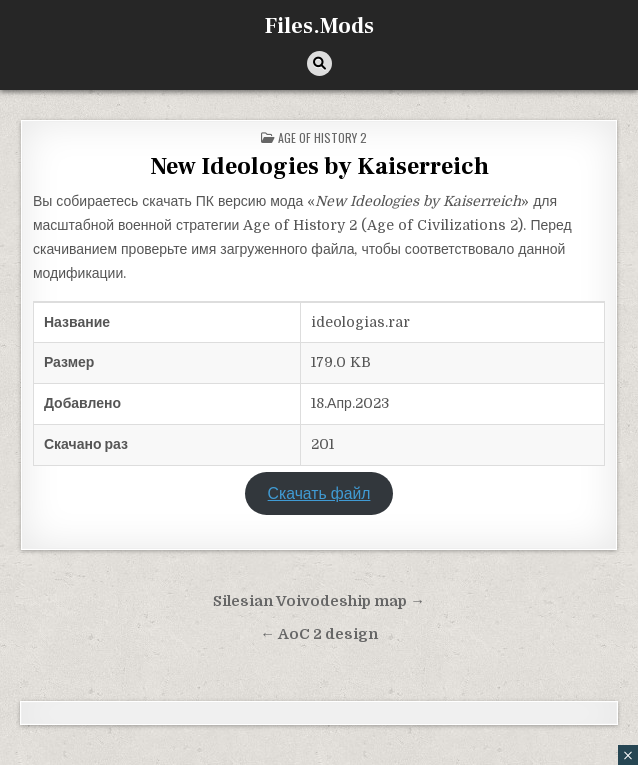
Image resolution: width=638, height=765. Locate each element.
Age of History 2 (322, 137)
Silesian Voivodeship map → (319, 601)
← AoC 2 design (319, 634)
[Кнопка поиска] (319, 63)
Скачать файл (319, 494)
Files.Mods (319, 26)
